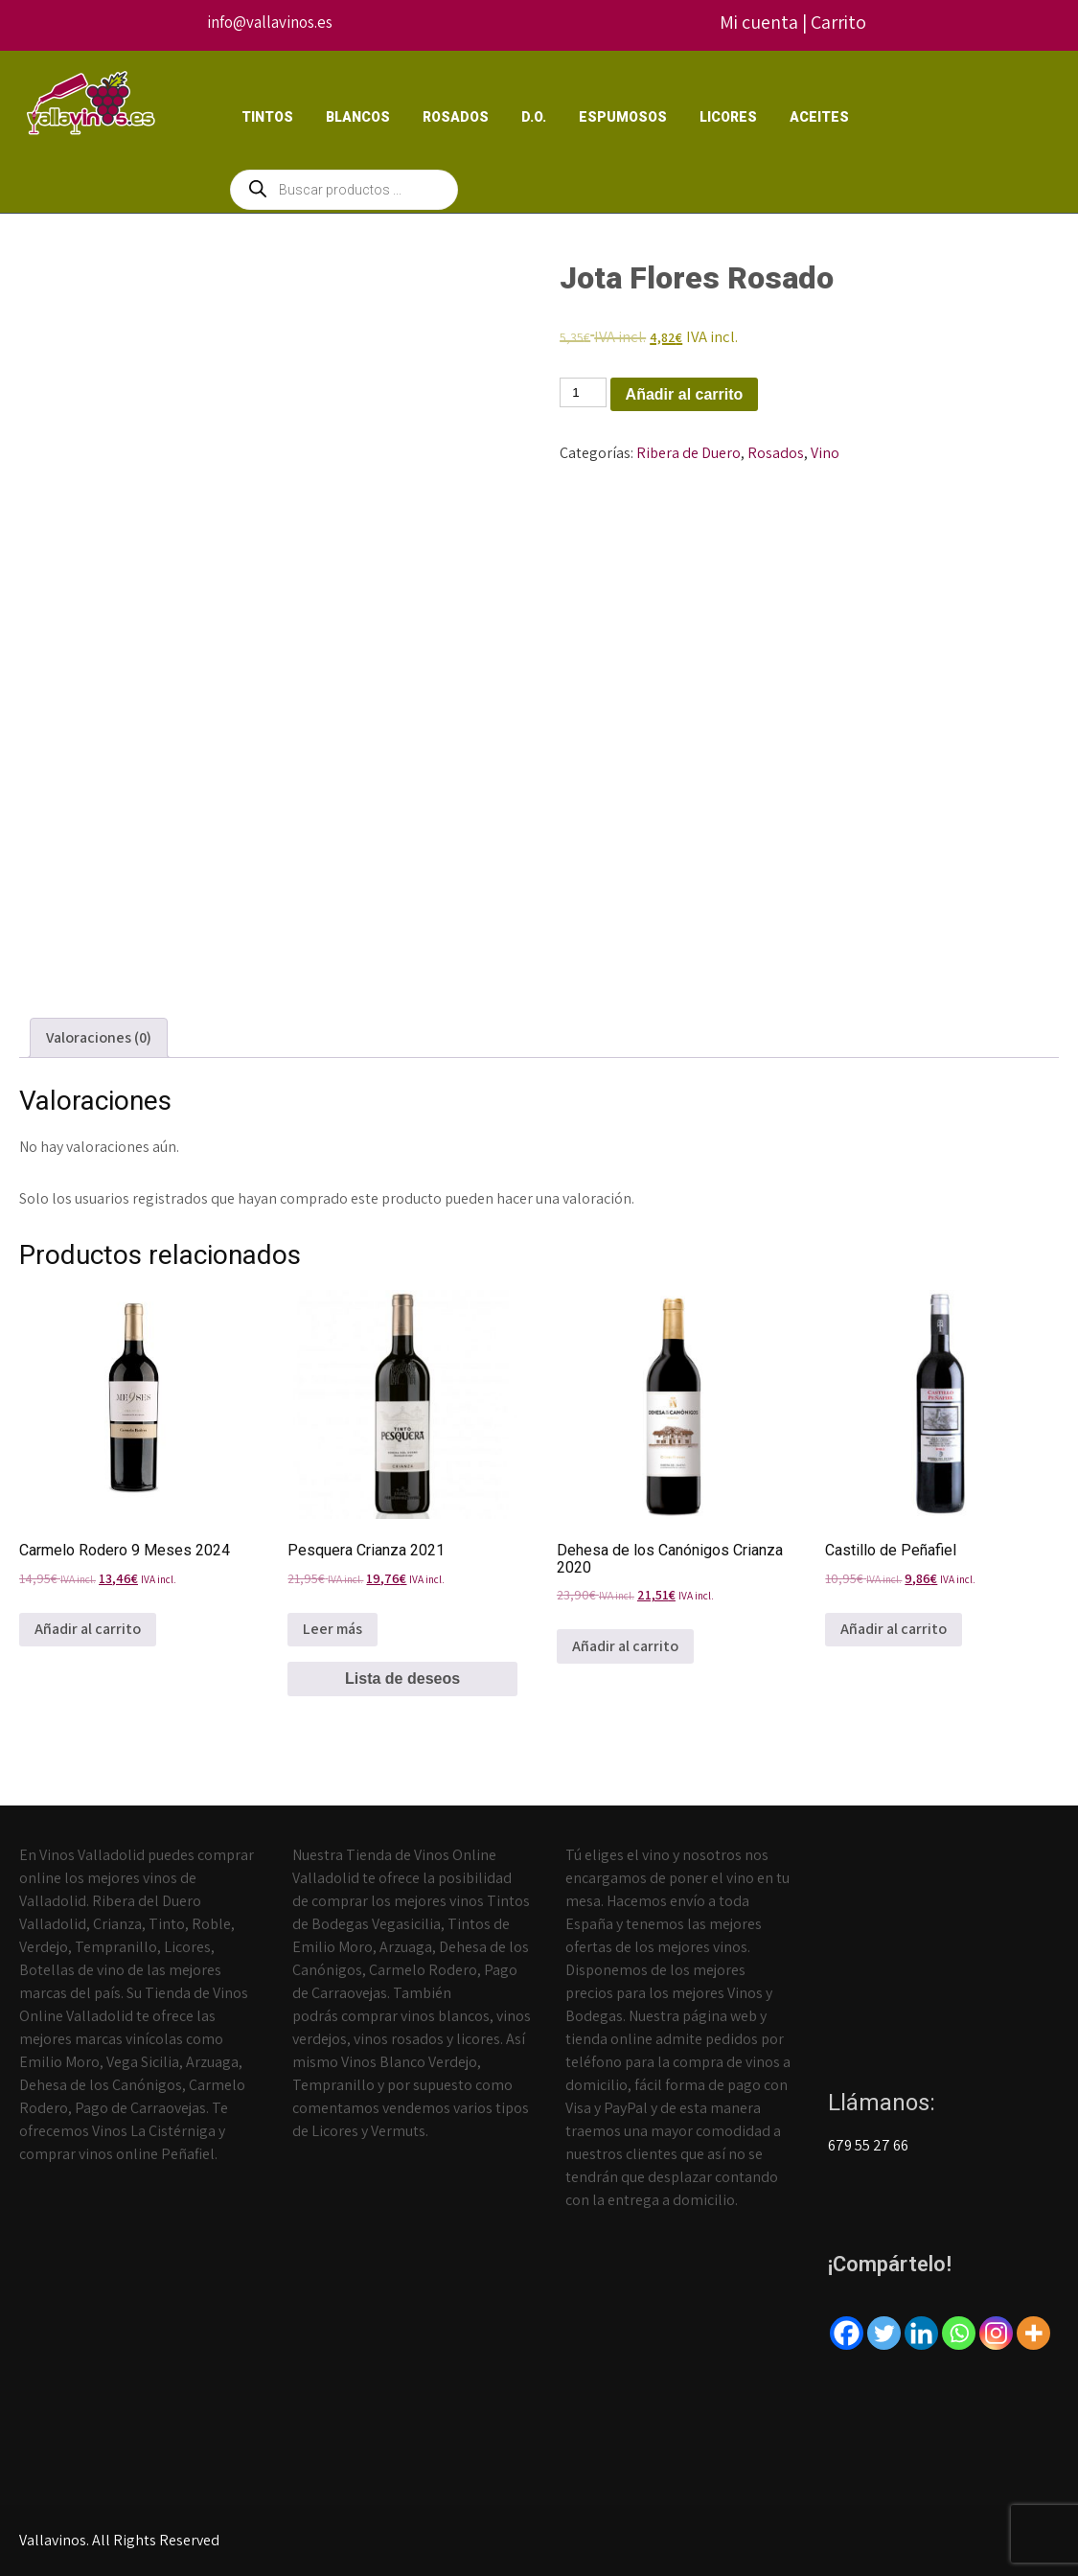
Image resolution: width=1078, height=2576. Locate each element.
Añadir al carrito (685, 394)
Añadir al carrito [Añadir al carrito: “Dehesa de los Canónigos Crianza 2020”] (625, 1646)
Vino (825, 453)
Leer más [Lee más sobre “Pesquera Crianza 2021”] (332, 1629)
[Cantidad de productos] (583, 392)
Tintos (267, 117)
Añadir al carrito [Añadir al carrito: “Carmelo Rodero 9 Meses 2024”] (87, 1629)
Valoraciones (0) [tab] (98, 1037)
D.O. (533, 117)
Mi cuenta (759, 22)
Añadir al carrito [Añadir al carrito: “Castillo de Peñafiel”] (893, 1629)
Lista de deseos (402, 1678)
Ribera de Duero (688, 453)
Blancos (358, 117)
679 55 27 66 (868, 2145)
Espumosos (623, 117)
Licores (728, 117)
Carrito (838, 22)
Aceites (819, 117)
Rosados (456, 117)
